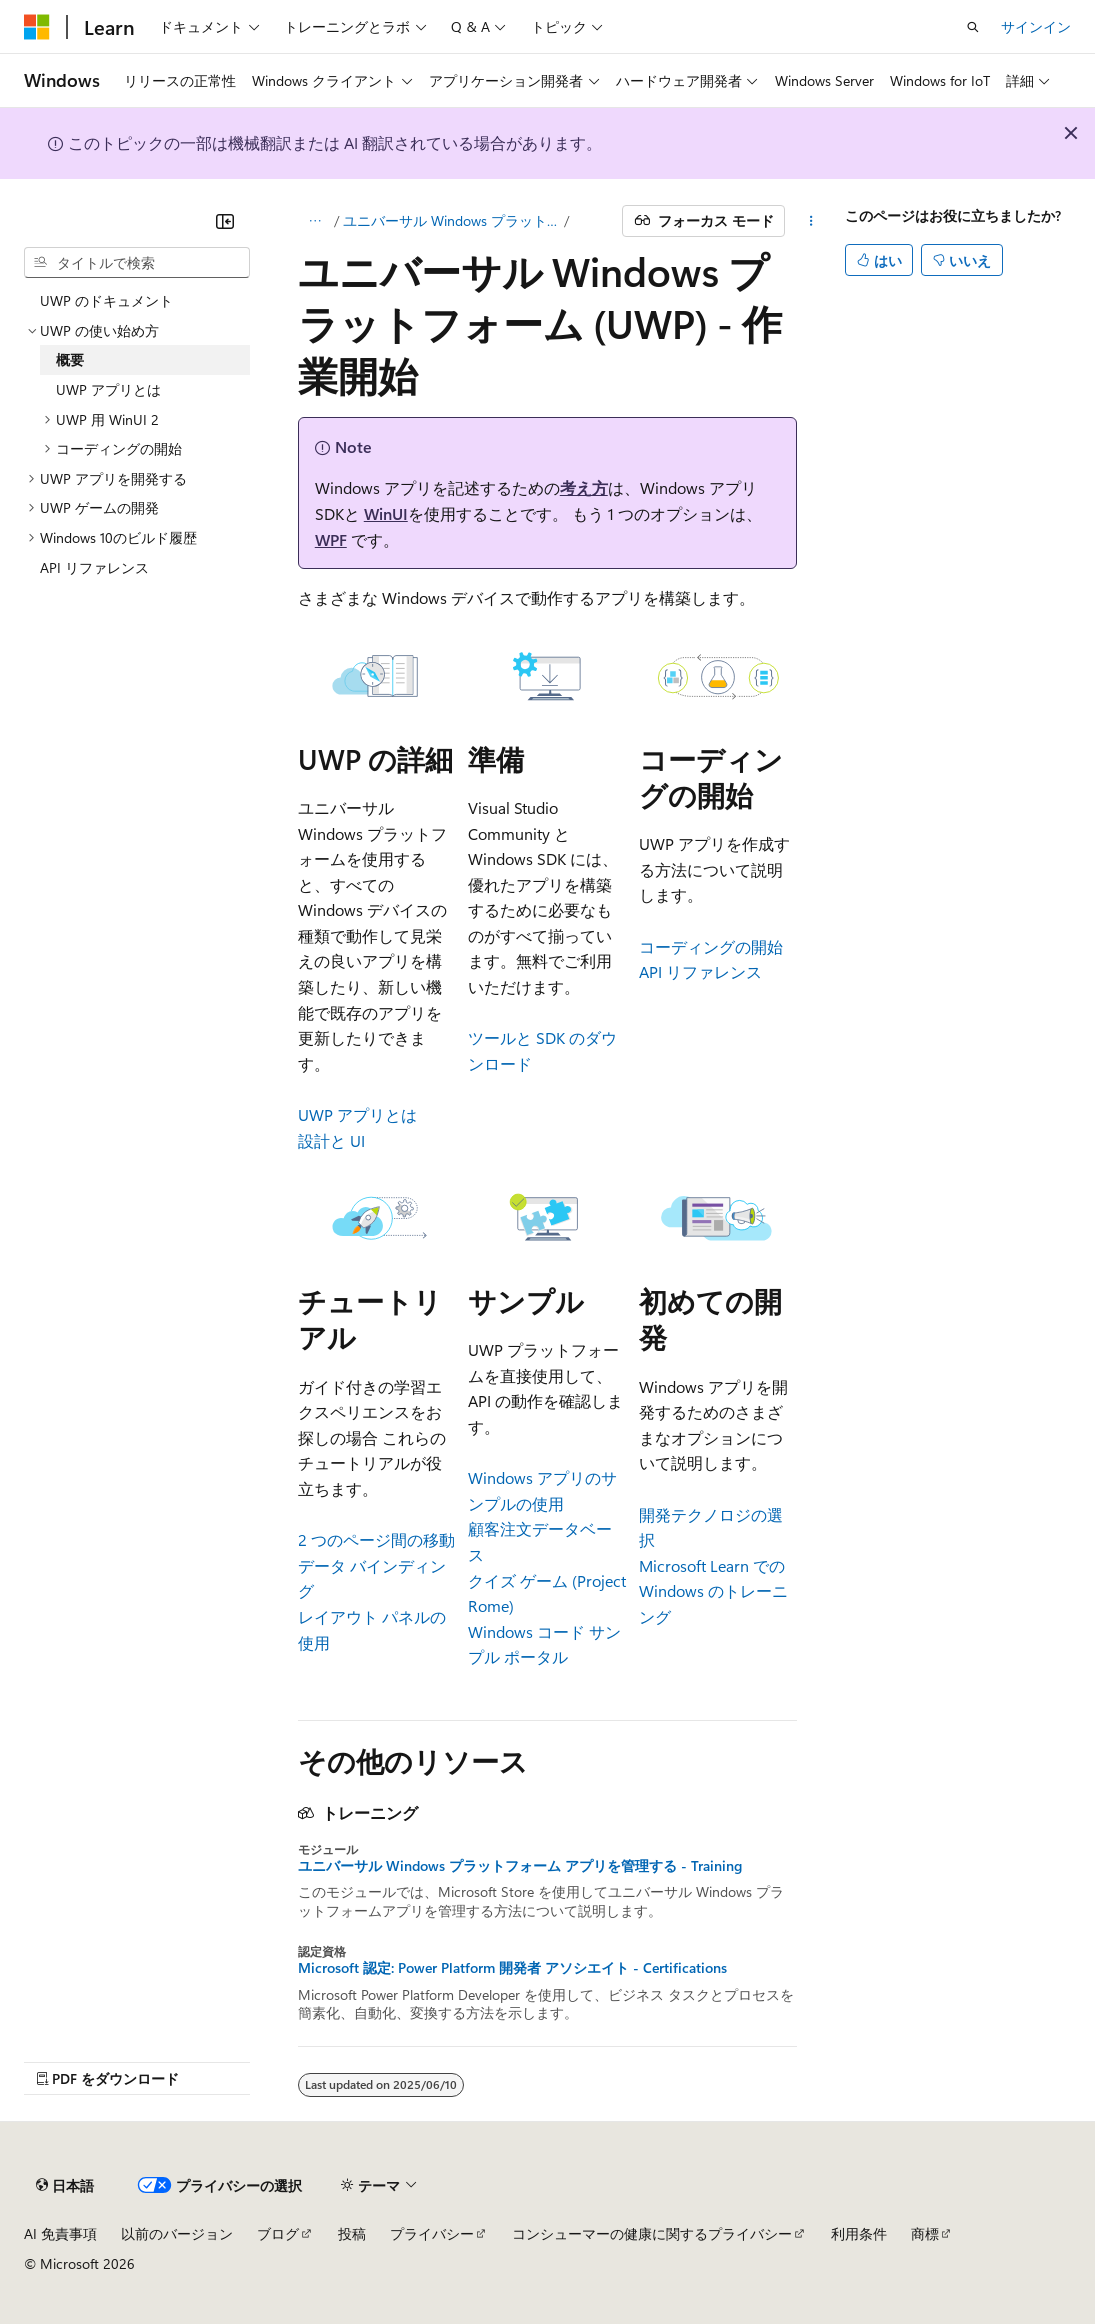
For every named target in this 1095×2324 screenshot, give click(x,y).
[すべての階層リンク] (315, 221)
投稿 (352, 2233)
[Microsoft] (37, 27)
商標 (925, 2233)
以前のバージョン (177, 2233)
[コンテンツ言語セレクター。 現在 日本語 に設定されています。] (65, 2186)
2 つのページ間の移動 (376, 1539)
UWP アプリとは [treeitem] (108, 389)
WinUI (386, 513)
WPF (331, 539)
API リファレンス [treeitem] (94, 567)
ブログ (278, 2233)
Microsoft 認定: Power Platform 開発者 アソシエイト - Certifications (512, 1968)
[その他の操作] (810, 221)
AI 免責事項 (60, 2233)
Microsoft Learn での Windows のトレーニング (713, 1591)
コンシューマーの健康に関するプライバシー (652, 2233)
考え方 (584, 487)
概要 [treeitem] (70, 359)
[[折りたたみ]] (225, 221)
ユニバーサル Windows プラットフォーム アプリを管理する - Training (520, 1866)
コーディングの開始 (711, 946)
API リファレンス (700, 971)
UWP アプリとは (357, 1114)
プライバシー (432, 2233)
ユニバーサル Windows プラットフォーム (451, 220)
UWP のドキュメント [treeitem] (106, 300)
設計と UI (331, 1140)
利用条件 (859, 2233)
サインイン (1036, 26)
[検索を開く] (973, 27)
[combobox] (137, 263)
